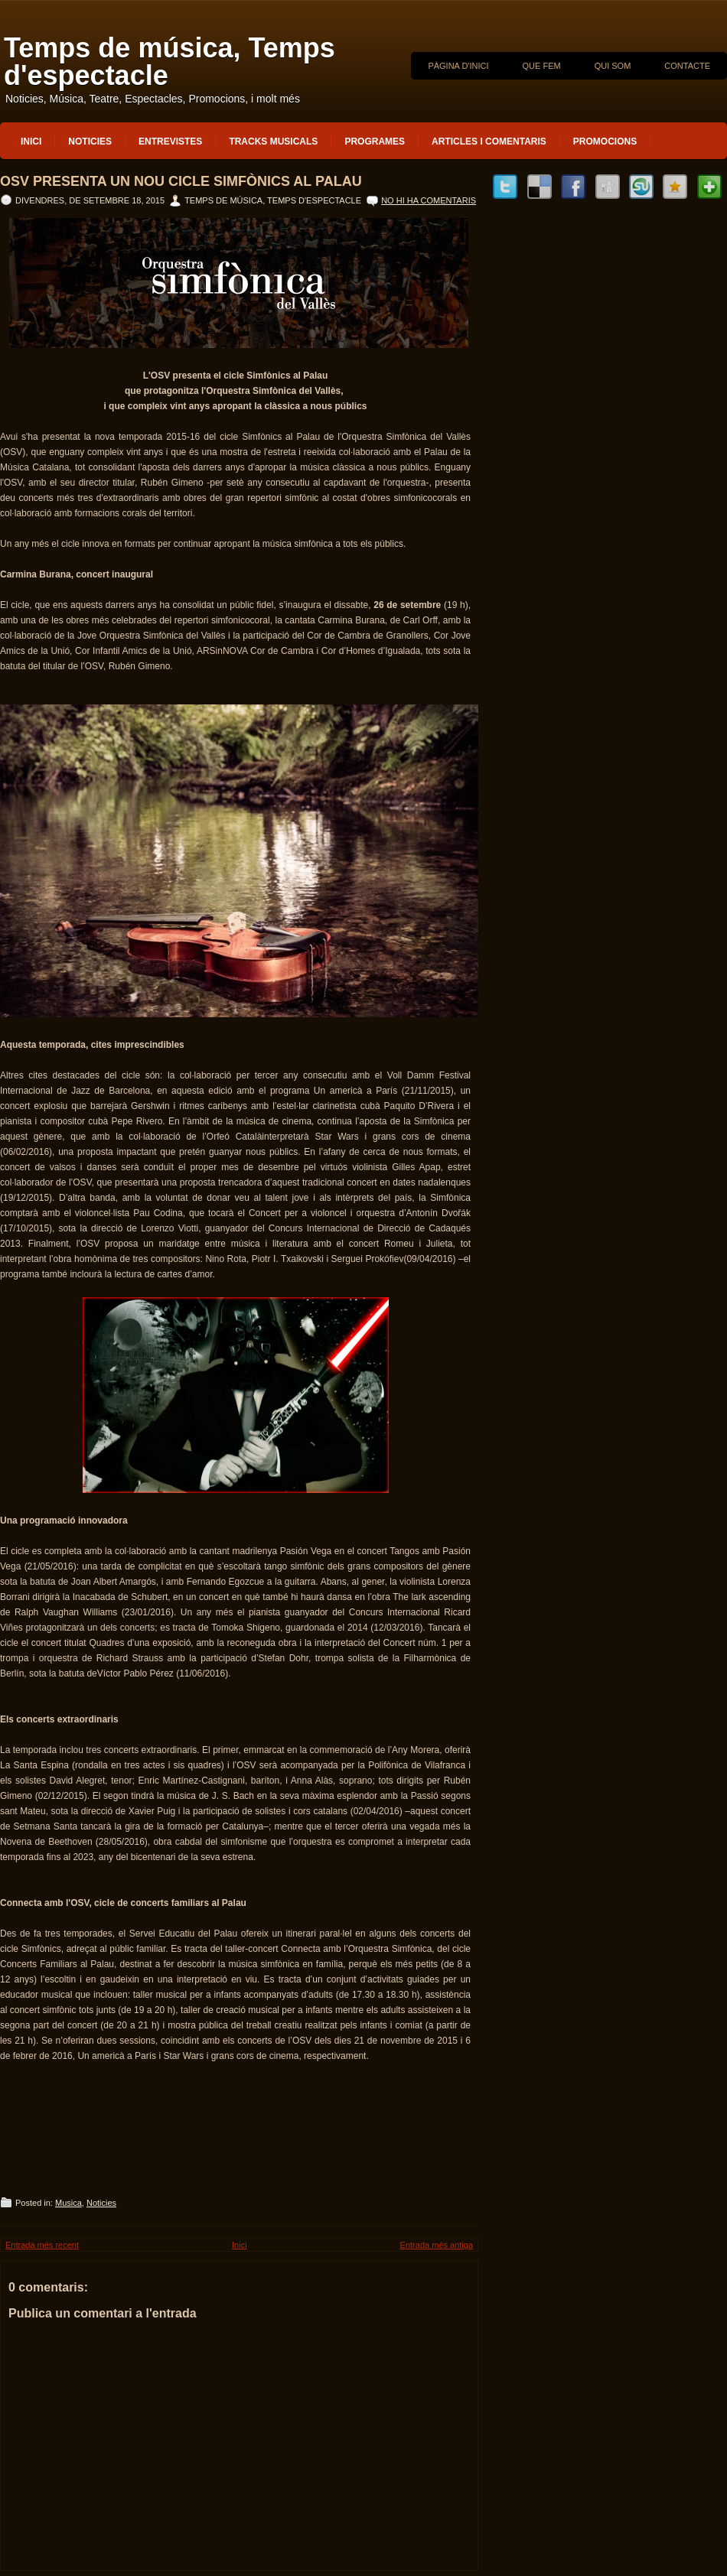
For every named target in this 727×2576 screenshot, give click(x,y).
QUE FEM (542, 65)
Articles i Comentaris (489, 141)
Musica (68, 2202)
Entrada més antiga (436, 2244)
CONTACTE (687, 65)
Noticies (90, 141)
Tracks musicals (273, 141)
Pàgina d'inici (458, 65)
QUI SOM (613, 65)
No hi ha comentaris (428, 200)
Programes (374, 141)
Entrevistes (170, 141)
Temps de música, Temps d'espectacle (169, 61)
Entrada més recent (42, 2244)
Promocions (605, 141)
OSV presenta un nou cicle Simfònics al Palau (181, 181)
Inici (31, 141)
